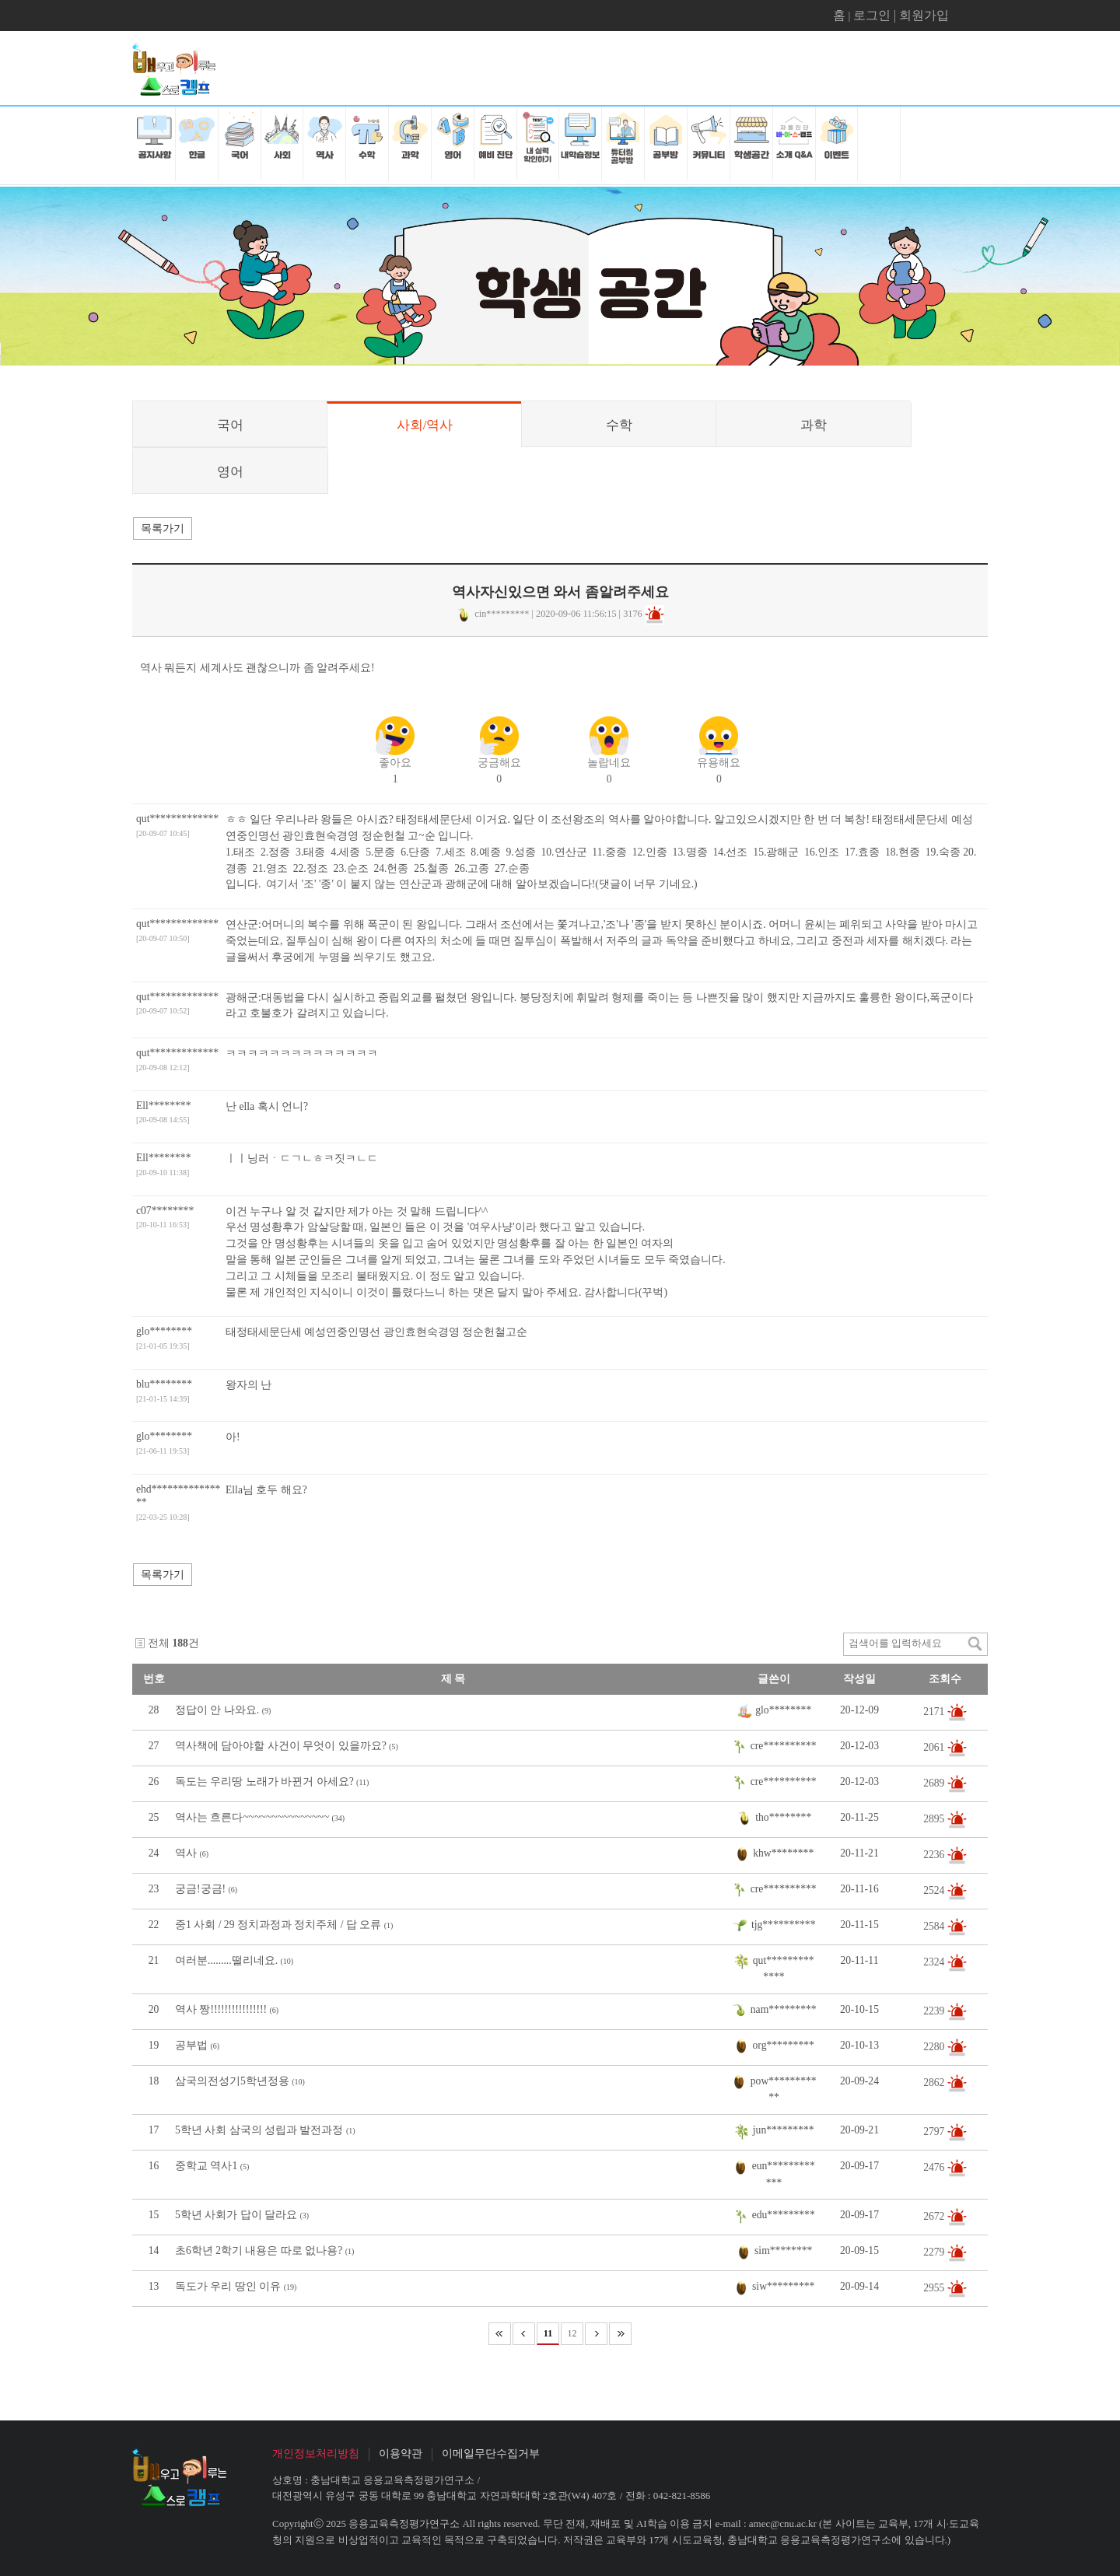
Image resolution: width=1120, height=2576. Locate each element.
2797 (935, 2131)
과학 (813, 425)
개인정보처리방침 (315, 2453)
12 (572, 2333)
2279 (935, 2252)
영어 (230, 471)
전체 (159, 1643)
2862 (935, 2082)
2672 (935, 2216)
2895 (935, 1819)
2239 (935, 2011)
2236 (935, 1854)
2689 (935, 1783)
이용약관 (400, 2453)
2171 (935, 1711)
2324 (935, 1962)
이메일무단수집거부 (491, 2453)
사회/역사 (425, 425)
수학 (619, 425)
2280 (935, 2047)
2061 (935, 1747)
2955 (935, 2288)
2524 (935, 1890)
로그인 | (876, 15)
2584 (935, 1926)
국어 (230, 425)
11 (548, 2333)
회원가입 (924, 15)
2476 (935, 2167)
